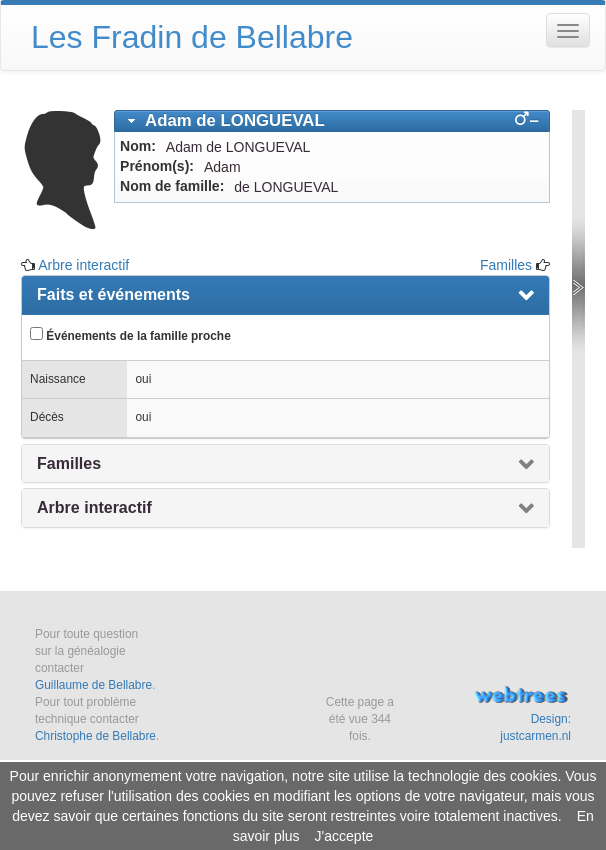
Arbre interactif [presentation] (94, 507)
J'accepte (344, 836)
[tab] (332, 121)
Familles (506, 265)
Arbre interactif (83, 265)
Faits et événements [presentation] (113, 294)
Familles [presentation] (69, 463)
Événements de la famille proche (130, 335)
